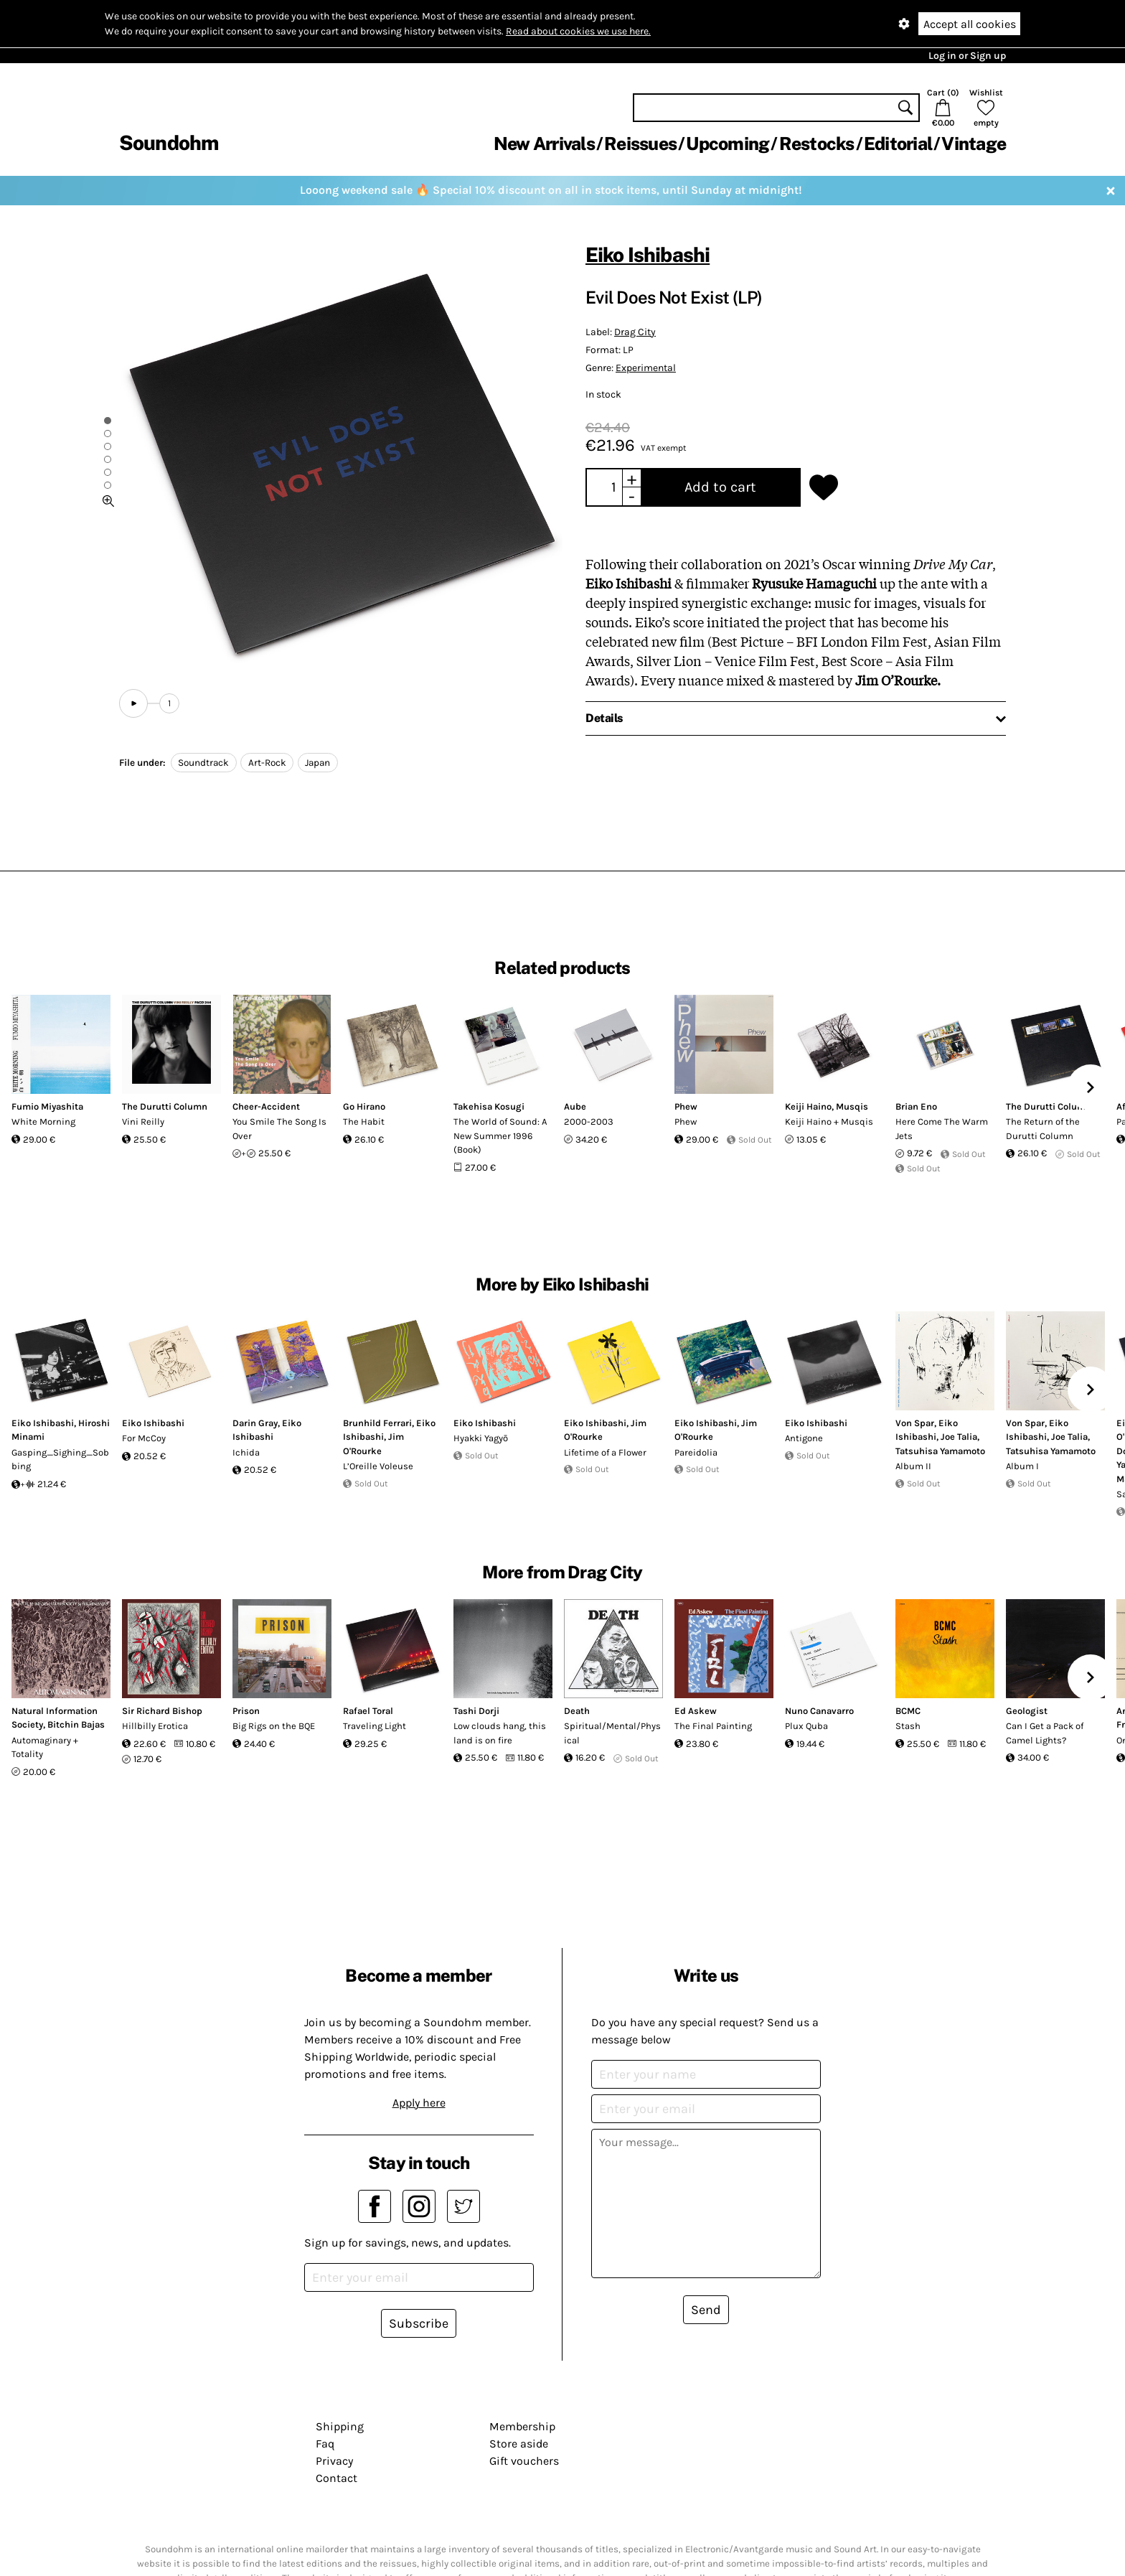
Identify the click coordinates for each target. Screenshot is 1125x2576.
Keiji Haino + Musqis (829, 1121)
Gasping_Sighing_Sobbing (60, 1459)
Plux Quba (806, 1725)
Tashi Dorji (476, 1710)
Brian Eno (916, 1106)
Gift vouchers (524, 2461)
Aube (575, 1106)
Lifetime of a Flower (605, 1452)
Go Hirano (364, 1106)
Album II (913, 1466)
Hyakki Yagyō (480, 1438)
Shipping (340, 2426)
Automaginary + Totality (44, 1747)
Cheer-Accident (266, 1106)
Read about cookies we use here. (578, 31)
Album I (1022, 1466)
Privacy (334, 2461)
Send (706, 2310)
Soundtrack (203, 762)
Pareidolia (695, 1452)
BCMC (908, 1710)
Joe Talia (959, 1436)
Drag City (635, 332)
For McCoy (144, 1438)
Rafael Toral (368, 1710)
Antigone (804, 1438)
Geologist (1027, 1710)
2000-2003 (588, 1121)
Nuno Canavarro (819, 1710)
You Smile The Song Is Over (279, 1128)
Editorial (898, 143)
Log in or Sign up (967, 56)
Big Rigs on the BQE (273, 1725)
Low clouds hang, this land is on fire (499, 1733)
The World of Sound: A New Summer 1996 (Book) (500, 1135)
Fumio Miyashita (47, 1106)
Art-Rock (267, 762)
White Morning (43, 1121)
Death (577, 1710)
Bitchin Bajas (76, 1724)
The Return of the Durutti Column (1043, 1128)
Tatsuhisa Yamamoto (940, 1451)
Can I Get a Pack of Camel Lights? (1044, 1733)
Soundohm (168, 142)
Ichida (246, 1452)
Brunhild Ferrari (377, 1423)
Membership (522, 2426)
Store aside (518, 2443)
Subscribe (418, 2323)
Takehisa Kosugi (488, 1106)
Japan (317, 762)
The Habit (364, 1121)
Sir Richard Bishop (162, 1710)
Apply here (419, 2102)
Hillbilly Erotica (155, 1725)
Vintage (973, 143)
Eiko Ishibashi (647, 254)
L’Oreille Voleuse (378, 1466)
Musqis (852, 1106)
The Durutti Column (164, 1106)
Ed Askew (695, 1710)
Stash (908, 1725)
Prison (246, 1710)
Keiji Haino (808, 1106)
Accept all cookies (969, 24)
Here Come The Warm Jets (941, 1128)
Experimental (646, 368)
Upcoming (727, 143)
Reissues (640, 143)
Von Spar (914, 1423)
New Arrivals (544, 143)
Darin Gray (255, 1423)
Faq (325, 2443)
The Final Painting (713, 1725)
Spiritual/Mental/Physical (612, 1733)
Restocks (817, 143)
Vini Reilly (143, 1121)
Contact (336, 2478)
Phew (685, 1106)
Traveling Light (374, 1725)
